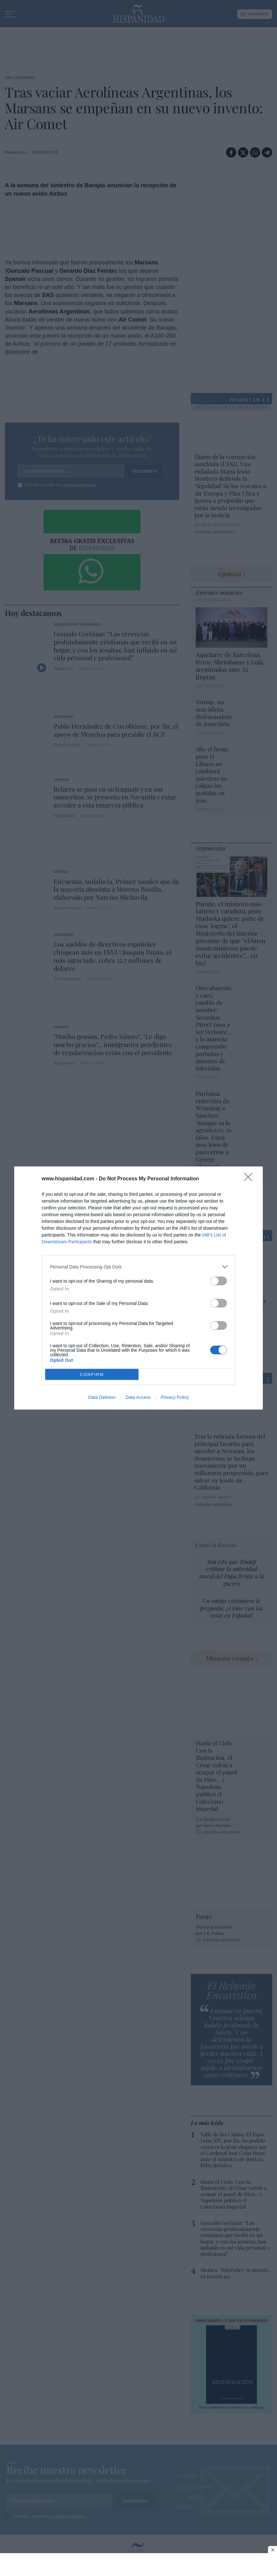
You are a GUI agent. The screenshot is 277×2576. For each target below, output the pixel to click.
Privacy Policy (175, 1397)
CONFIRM (92, 1374)
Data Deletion (102, 1397)
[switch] (218, 1281)
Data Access (138, 1397)
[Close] (250, 1179)
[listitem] (138, 1266)
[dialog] (138, 1288)
